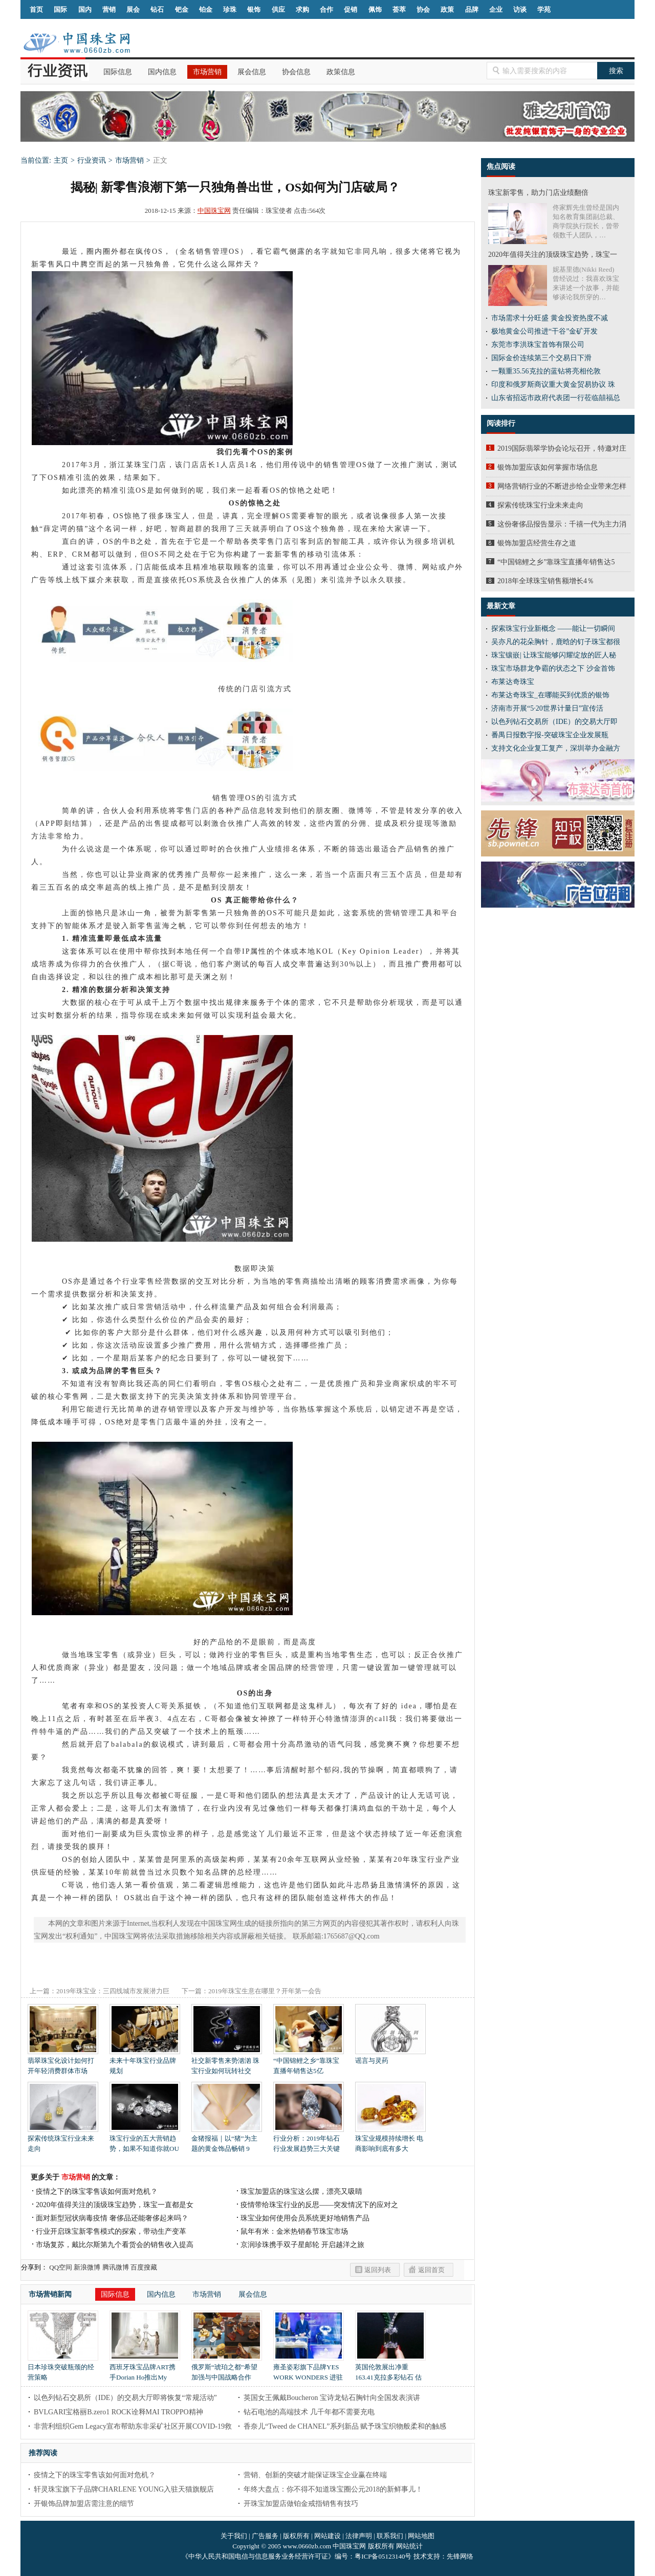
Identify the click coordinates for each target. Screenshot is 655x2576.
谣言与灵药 (390, 2057)
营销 (109, 9)
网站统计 (409, 2546)
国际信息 (117, 72)
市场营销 (207, 72)
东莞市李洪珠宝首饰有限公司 (537, 344)
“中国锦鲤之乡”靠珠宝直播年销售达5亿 (308, 2062)
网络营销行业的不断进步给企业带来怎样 (561, 486)
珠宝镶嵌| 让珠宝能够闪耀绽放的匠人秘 (553, 655)
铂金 (205, 9)
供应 (278, 9)
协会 (423, 9)
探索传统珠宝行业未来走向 (63, 2139)
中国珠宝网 (214, 210)
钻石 (157, 9)
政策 (447, 9)
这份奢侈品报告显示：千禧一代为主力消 (561, 524)
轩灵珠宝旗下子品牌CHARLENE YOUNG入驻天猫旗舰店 (124, 2489)
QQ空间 (60, 2267)
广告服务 (265, 2536)
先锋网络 (460, 2556)
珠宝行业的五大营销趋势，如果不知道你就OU (145, 2139)
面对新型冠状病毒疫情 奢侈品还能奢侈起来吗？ (112, 2218)
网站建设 (327, 2536)
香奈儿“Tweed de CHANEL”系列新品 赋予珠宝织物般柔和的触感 (345, 2426)
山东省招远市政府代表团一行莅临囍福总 (555, 398)
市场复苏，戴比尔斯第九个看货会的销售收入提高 (114, 2245)
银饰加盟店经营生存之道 (536, 543)
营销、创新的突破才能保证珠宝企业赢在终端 (315, 2475)
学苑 (544, 9)
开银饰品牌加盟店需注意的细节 (84, 2503)
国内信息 (162, 72)
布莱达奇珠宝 (512, 682)
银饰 (253, 9)
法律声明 (358, 2536)
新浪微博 (87, 2267)
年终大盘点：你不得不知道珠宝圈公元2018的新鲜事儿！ (333, 2489)
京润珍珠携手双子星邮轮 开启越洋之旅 (302, 2245)
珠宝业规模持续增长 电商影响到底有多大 (390, 2139)
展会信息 (251, 72)
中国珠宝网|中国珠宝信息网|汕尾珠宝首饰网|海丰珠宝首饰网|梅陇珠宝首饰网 (76, 43)
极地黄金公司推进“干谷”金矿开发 (544, 331)
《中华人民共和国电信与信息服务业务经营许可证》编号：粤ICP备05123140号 (297, 2556)
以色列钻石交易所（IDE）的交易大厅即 (554, 721)
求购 (302, 9)
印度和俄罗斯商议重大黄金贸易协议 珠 (553, 384)
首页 (36, 9)
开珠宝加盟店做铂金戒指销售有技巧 (301, 2503)
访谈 (520, 9)
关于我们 (234, 2536)
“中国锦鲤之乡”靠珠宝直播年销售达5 (556, 562)
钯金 (181, 9)
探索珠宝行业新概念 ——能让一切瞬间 (553, 628)
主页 (61, 160)
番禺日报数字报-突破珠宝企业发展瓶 (549, 735)
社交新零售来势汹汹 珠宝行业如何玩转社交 (226, 2062)
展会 (133, 9)
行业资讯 (91, 160)
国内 (85, 9)
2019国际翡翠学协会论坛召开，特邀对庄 (561, 448)
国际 (60, 9)
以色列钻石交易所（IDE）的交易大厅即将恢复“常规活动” (125, 2398)
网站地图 (421, 2536)
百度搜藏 (143, 2267)
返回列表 (377, 2270)
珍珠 (229, 9)
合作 (326, 9)
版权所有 (296, 2536)
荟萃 (399, 9)
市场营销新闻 (50, 2294)
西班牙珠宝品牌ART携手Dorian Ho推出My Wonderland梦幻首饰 (145, 2373)
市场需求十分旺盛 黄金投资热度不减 (549, 318)
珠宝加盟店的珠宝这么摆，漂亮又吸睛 (301, 2191)
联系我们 (390, 2536)
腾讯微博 (115, 2267)
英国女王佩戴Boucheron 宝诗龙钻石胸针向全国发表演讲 (332, 2398)
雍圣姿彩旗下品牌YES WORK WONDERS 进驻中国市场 (308, 2373)
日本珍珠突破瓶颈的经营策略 (63, 2368)
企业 (496, 9)
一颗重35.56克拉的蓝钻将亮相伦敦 (546, 371)
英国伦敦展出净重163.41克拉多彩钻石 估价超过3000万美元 (390, 2373)
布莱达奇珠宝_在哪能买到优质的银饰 (550, 695)
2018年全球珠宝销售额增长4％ (545, 581)
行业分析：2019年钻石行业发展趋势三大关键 (308, 2139)
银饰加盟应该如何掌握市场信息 (547, 467)
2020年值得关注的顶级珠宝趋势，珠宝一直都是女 (114, 2205)
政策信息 (340, 72)
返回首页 (431, 2270)
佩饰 (375, 9)
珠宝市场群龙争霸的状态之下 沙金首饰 (553, 668)
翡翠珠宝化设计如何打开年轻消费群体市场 (63, 2062)
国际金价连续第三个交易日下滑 (541, 358)
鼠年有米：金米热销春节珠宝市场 (294, 2231)
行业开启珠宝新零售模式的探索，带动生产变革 (111, 2231)
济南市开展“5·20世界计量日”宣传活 (547, 708)
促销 (350, 9)
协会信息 (296, 72)
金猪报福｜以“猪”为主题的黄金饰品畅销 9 (226, 2139)
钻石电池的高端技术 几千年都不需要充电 (309, 2412)
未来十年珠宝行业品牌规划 (145, 2062)
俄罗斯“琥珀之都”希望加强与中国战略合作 (226, 2368)
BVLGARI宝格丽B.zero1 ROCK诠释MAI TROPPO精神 (118, 2412)
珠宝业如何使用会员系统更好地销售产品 (305, 2218)
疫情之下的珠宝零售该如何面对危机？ (97, 2191)
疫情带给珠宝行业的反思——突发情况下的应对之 (319, 2205)
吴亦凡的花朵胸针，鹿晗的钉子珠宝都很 (555, 642)
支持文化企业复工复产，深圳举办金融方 (555, 748)
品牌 (471, 9)
